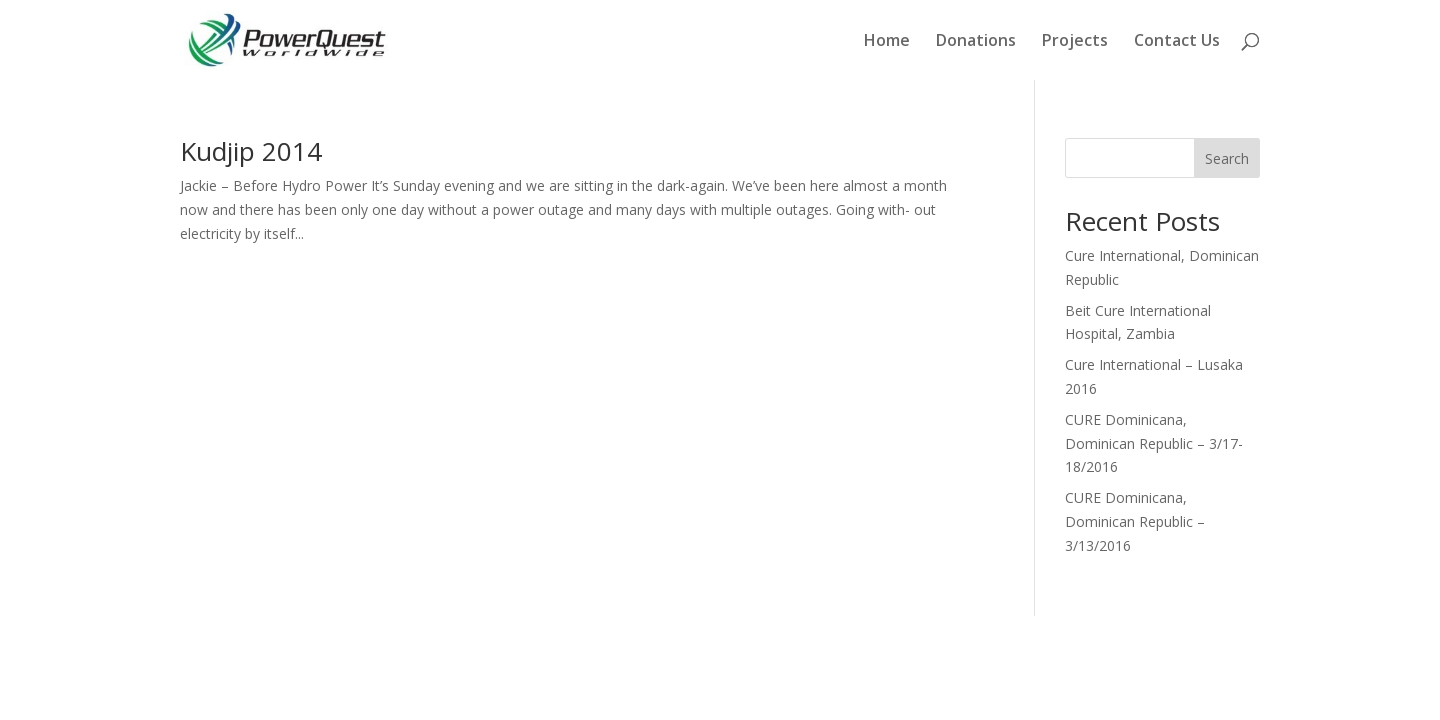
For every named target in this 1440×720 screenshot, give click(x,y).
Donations (976, 42)
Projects (1075, 42)
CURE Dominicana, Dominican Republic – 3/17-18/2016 (1154, 443)
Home (887, 42)
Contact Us (1177, 42)
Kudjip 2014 (251, 151)
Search (1227, 158)
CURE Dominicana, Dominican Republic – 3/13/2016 (1135, 521)
